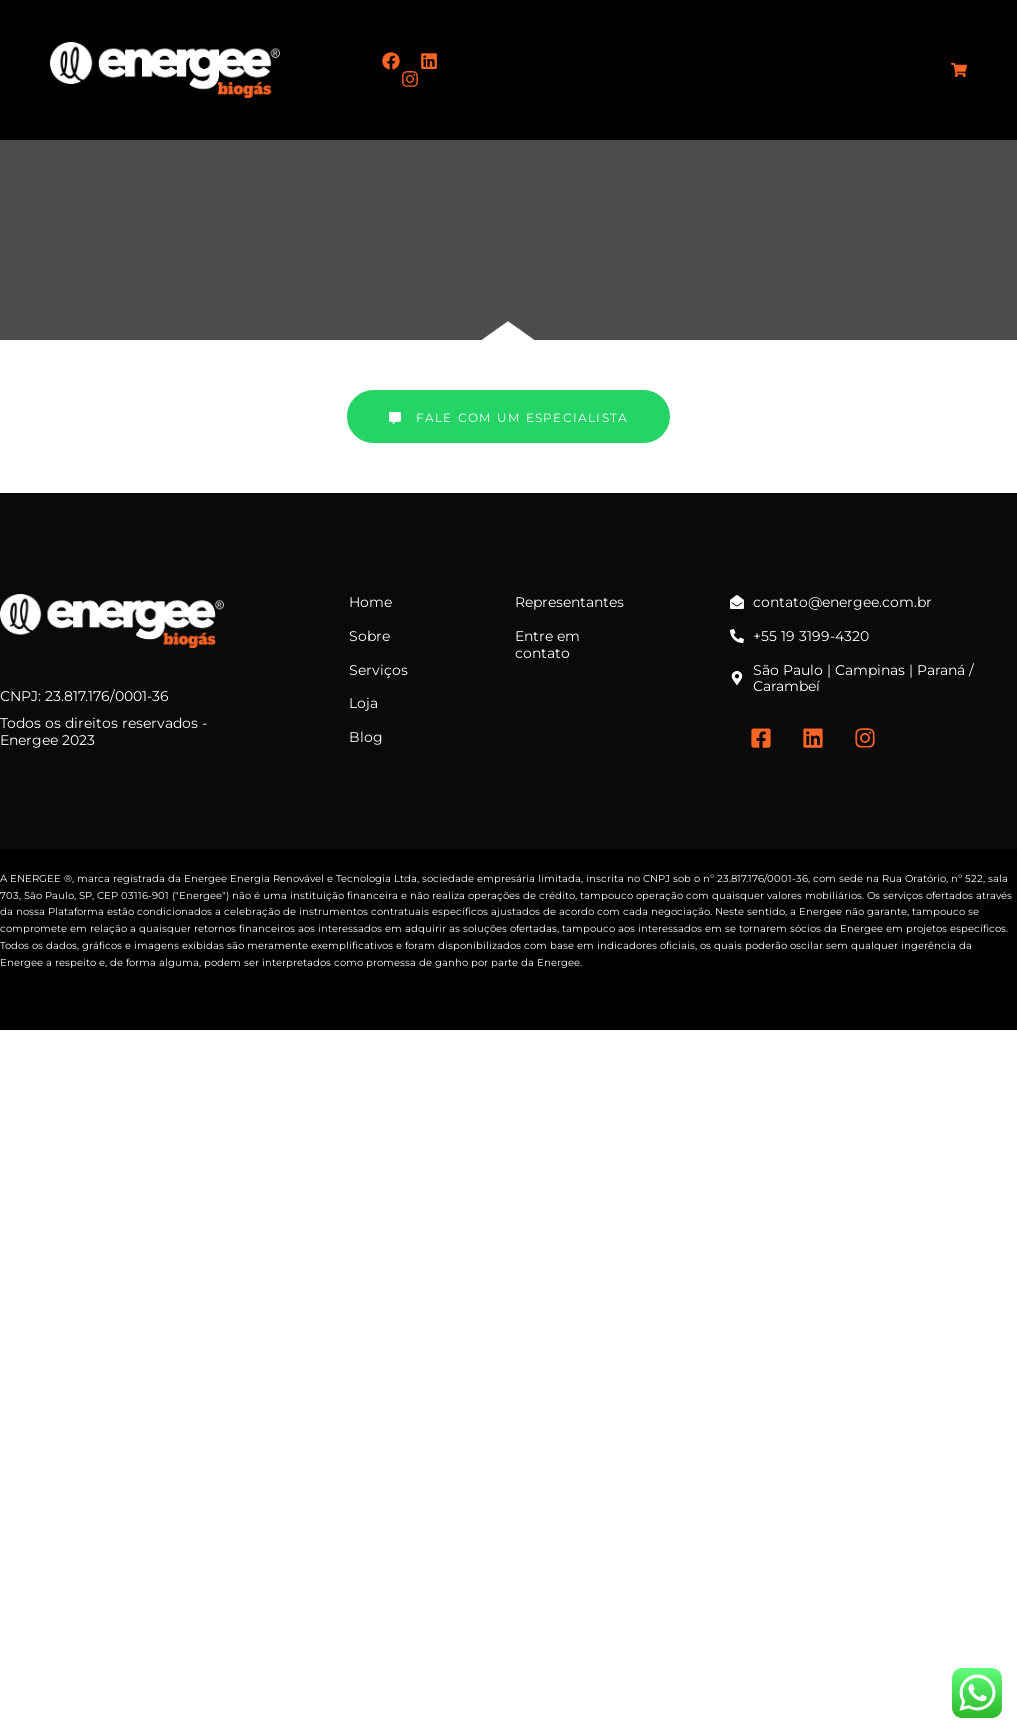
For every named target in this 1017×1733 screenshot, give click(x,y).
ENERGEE (35, 878)
